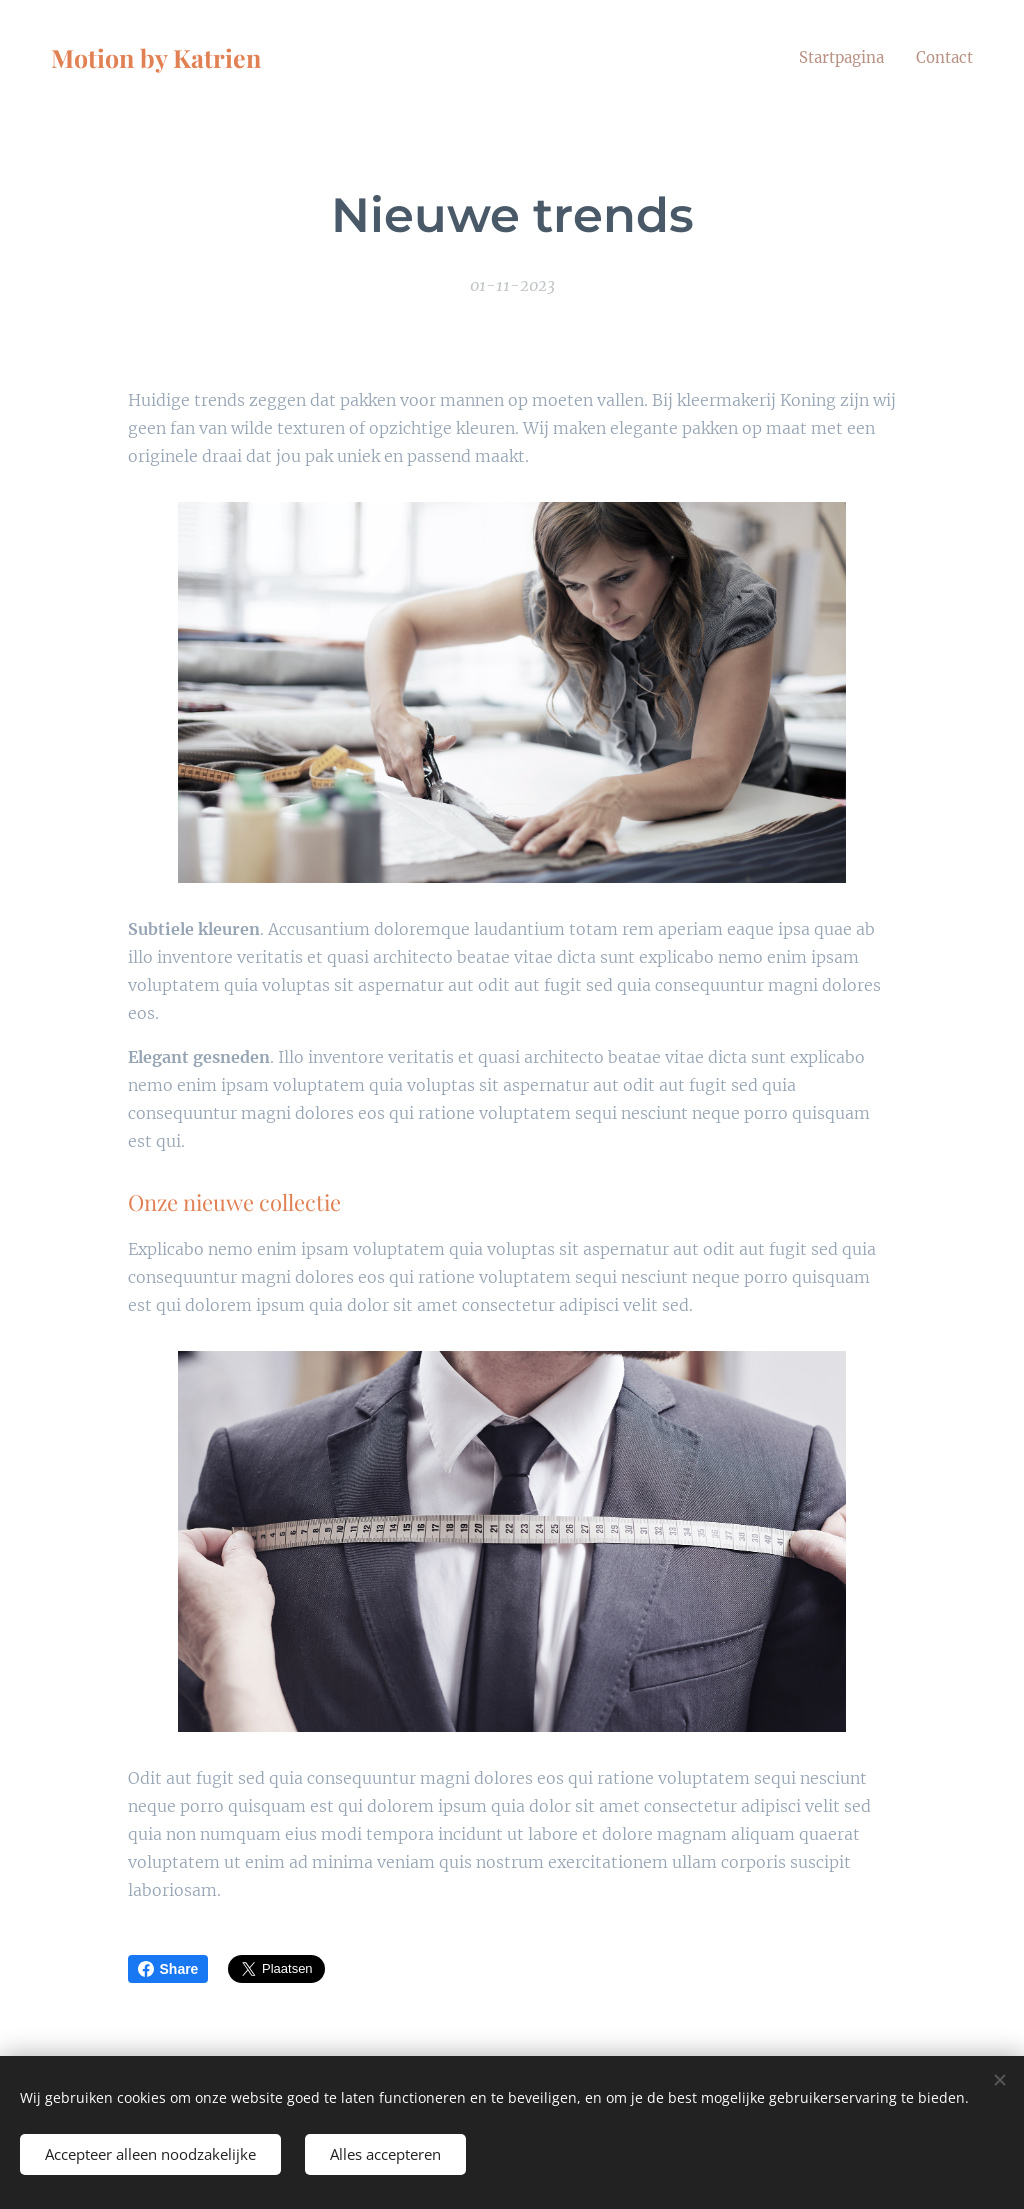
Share (168, 1969)
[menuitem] (837, 57)
